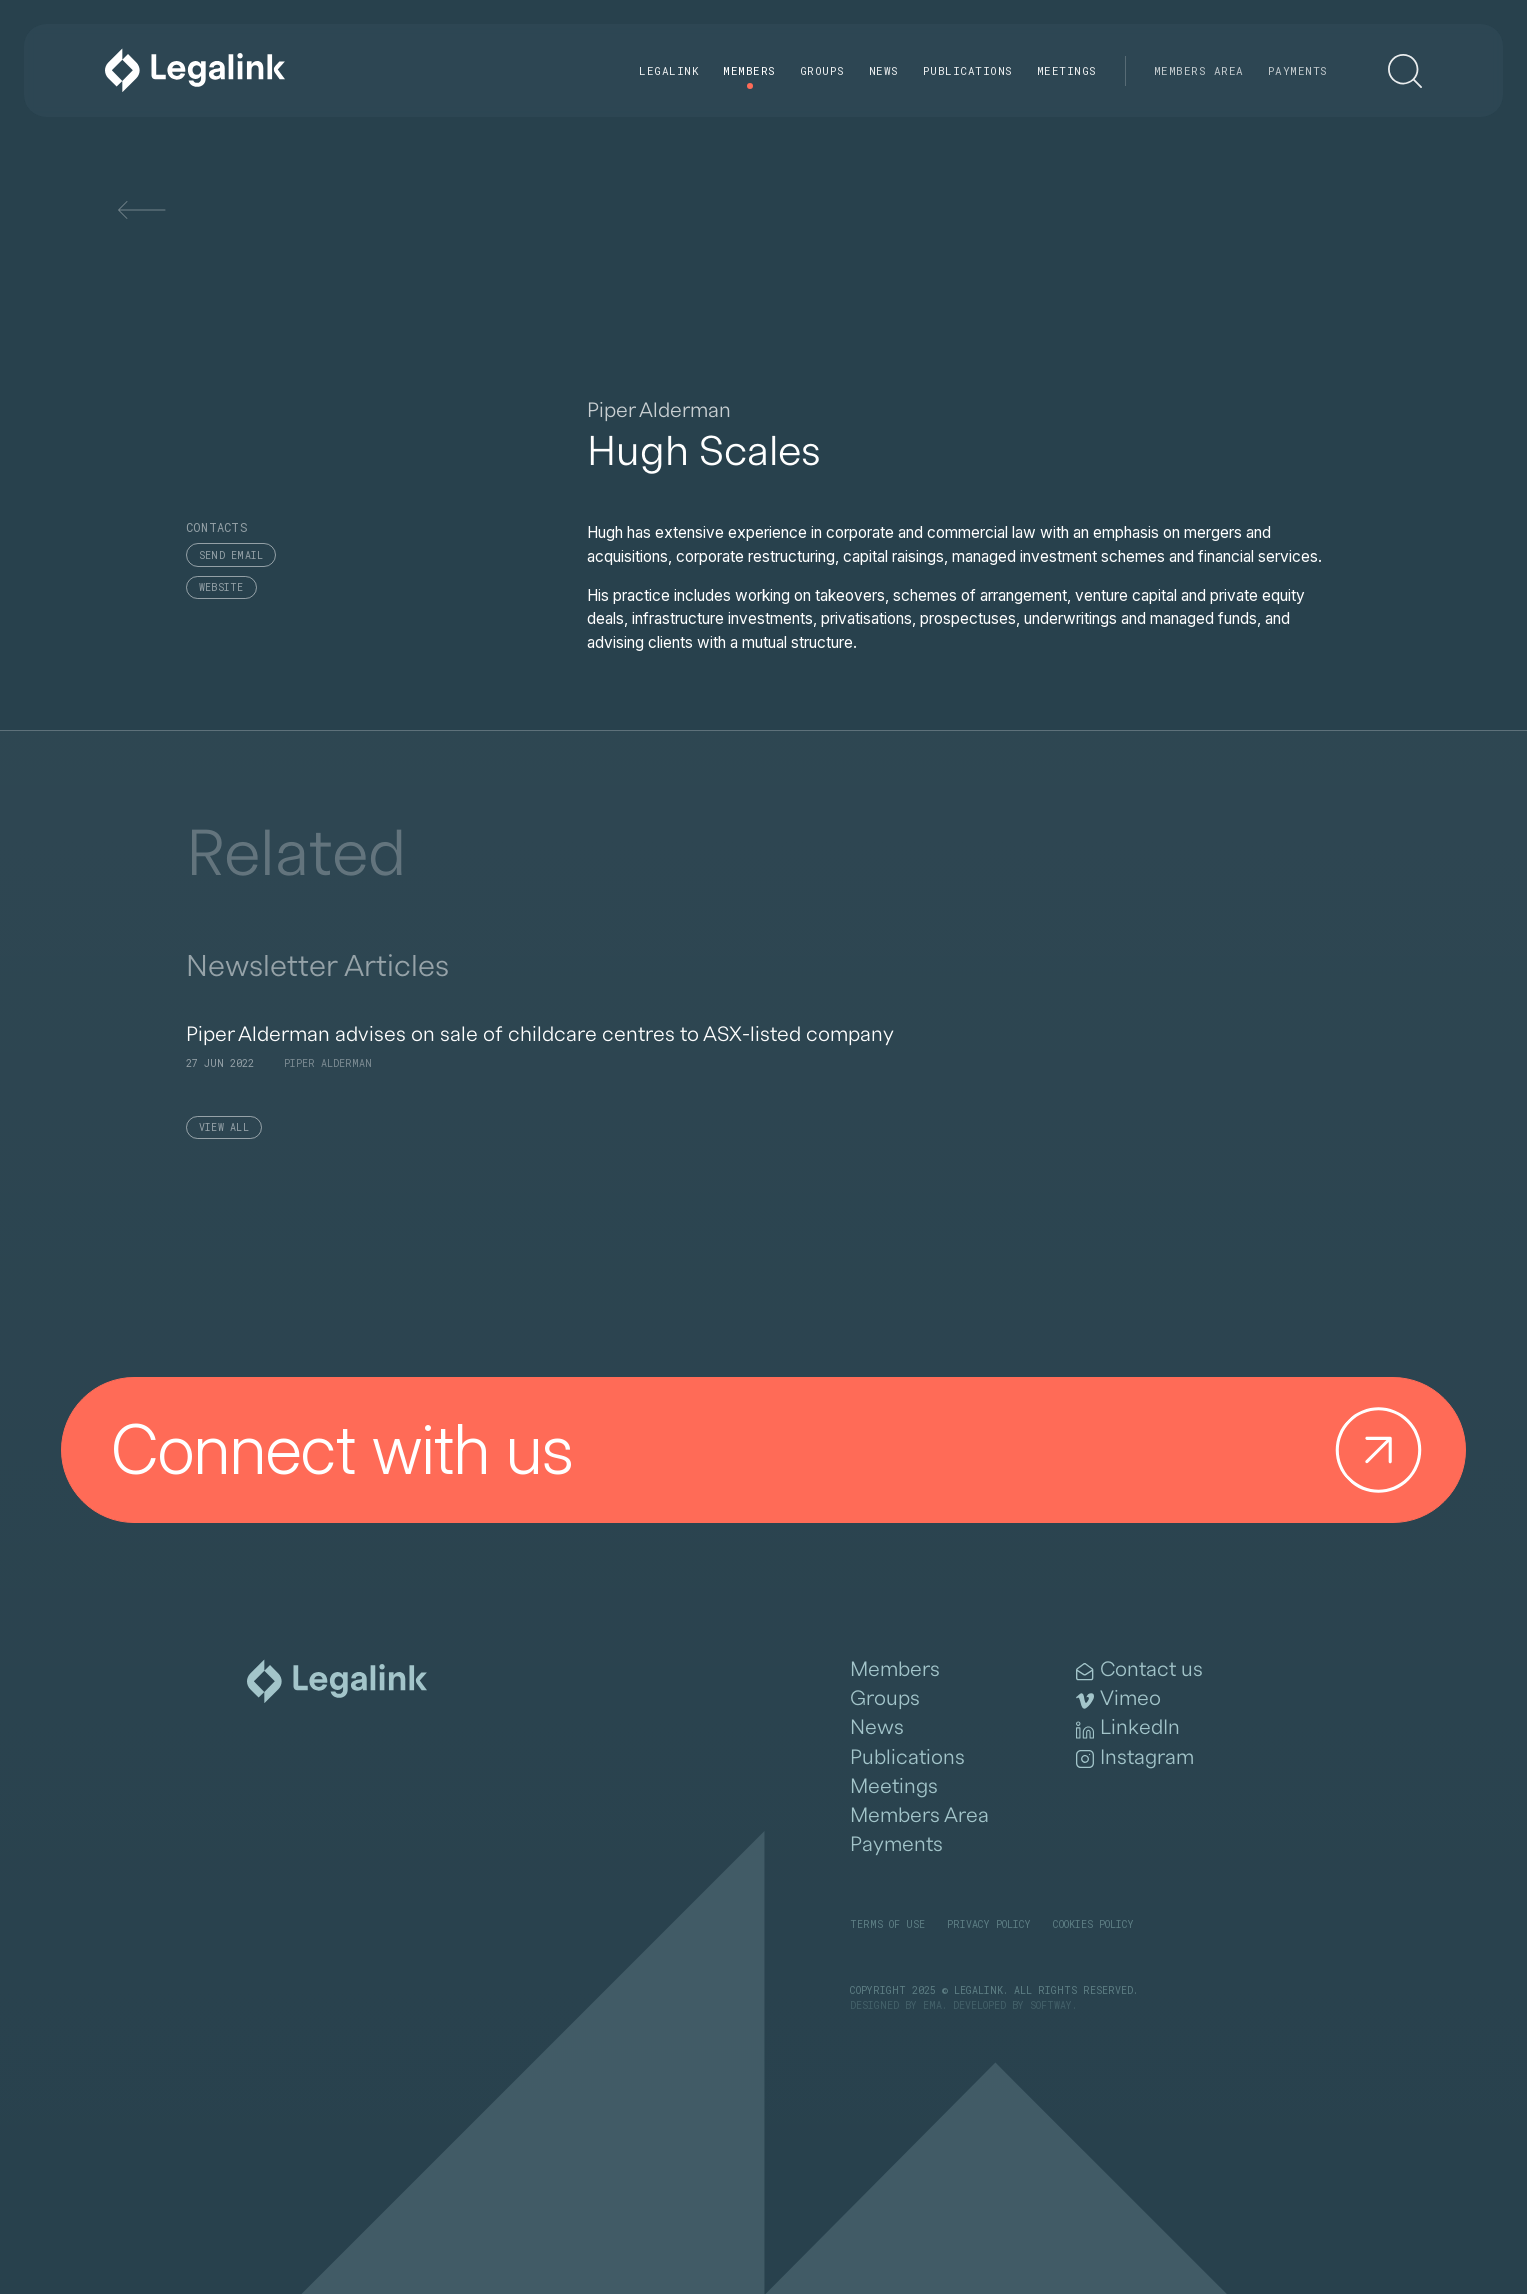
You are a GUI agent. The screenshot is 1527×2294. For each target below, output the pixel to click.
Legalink (669, 70)
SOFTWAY (1051, 2005)
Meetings (1067, 70)
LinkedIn (1128, 1728)
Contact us (1139, 1670)
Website (221, 587)
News (884, 70)
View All (224, 1127)
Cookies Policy (1093, 1924)
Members (749, 70)
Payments (1298, 70)
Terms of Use (887, 1924)
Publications (968, 70)
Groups (822, 70)
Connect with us (775, 1450)
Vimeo (1118, 1699)
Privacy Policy (989, 1924)
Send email (231, 555)
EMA (932, 2005)
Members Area (1199, 70)
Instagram (1135, 1758)
